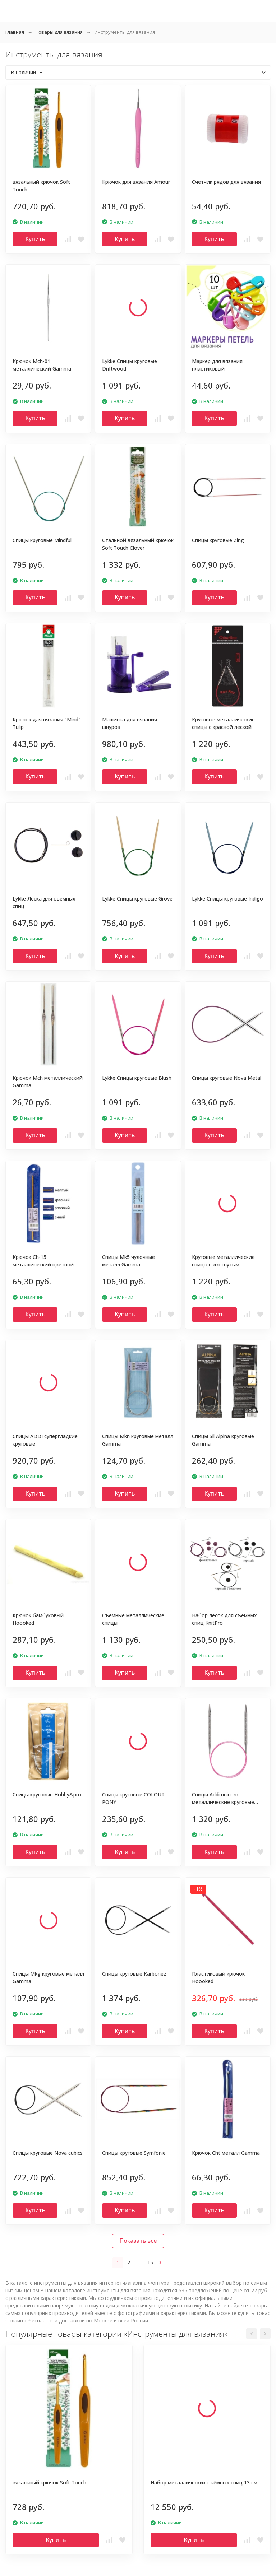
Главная (14, 32)
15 (150, 2262)
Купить (35, 239)
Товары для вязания (59, 32)
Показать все (138, 2241)
